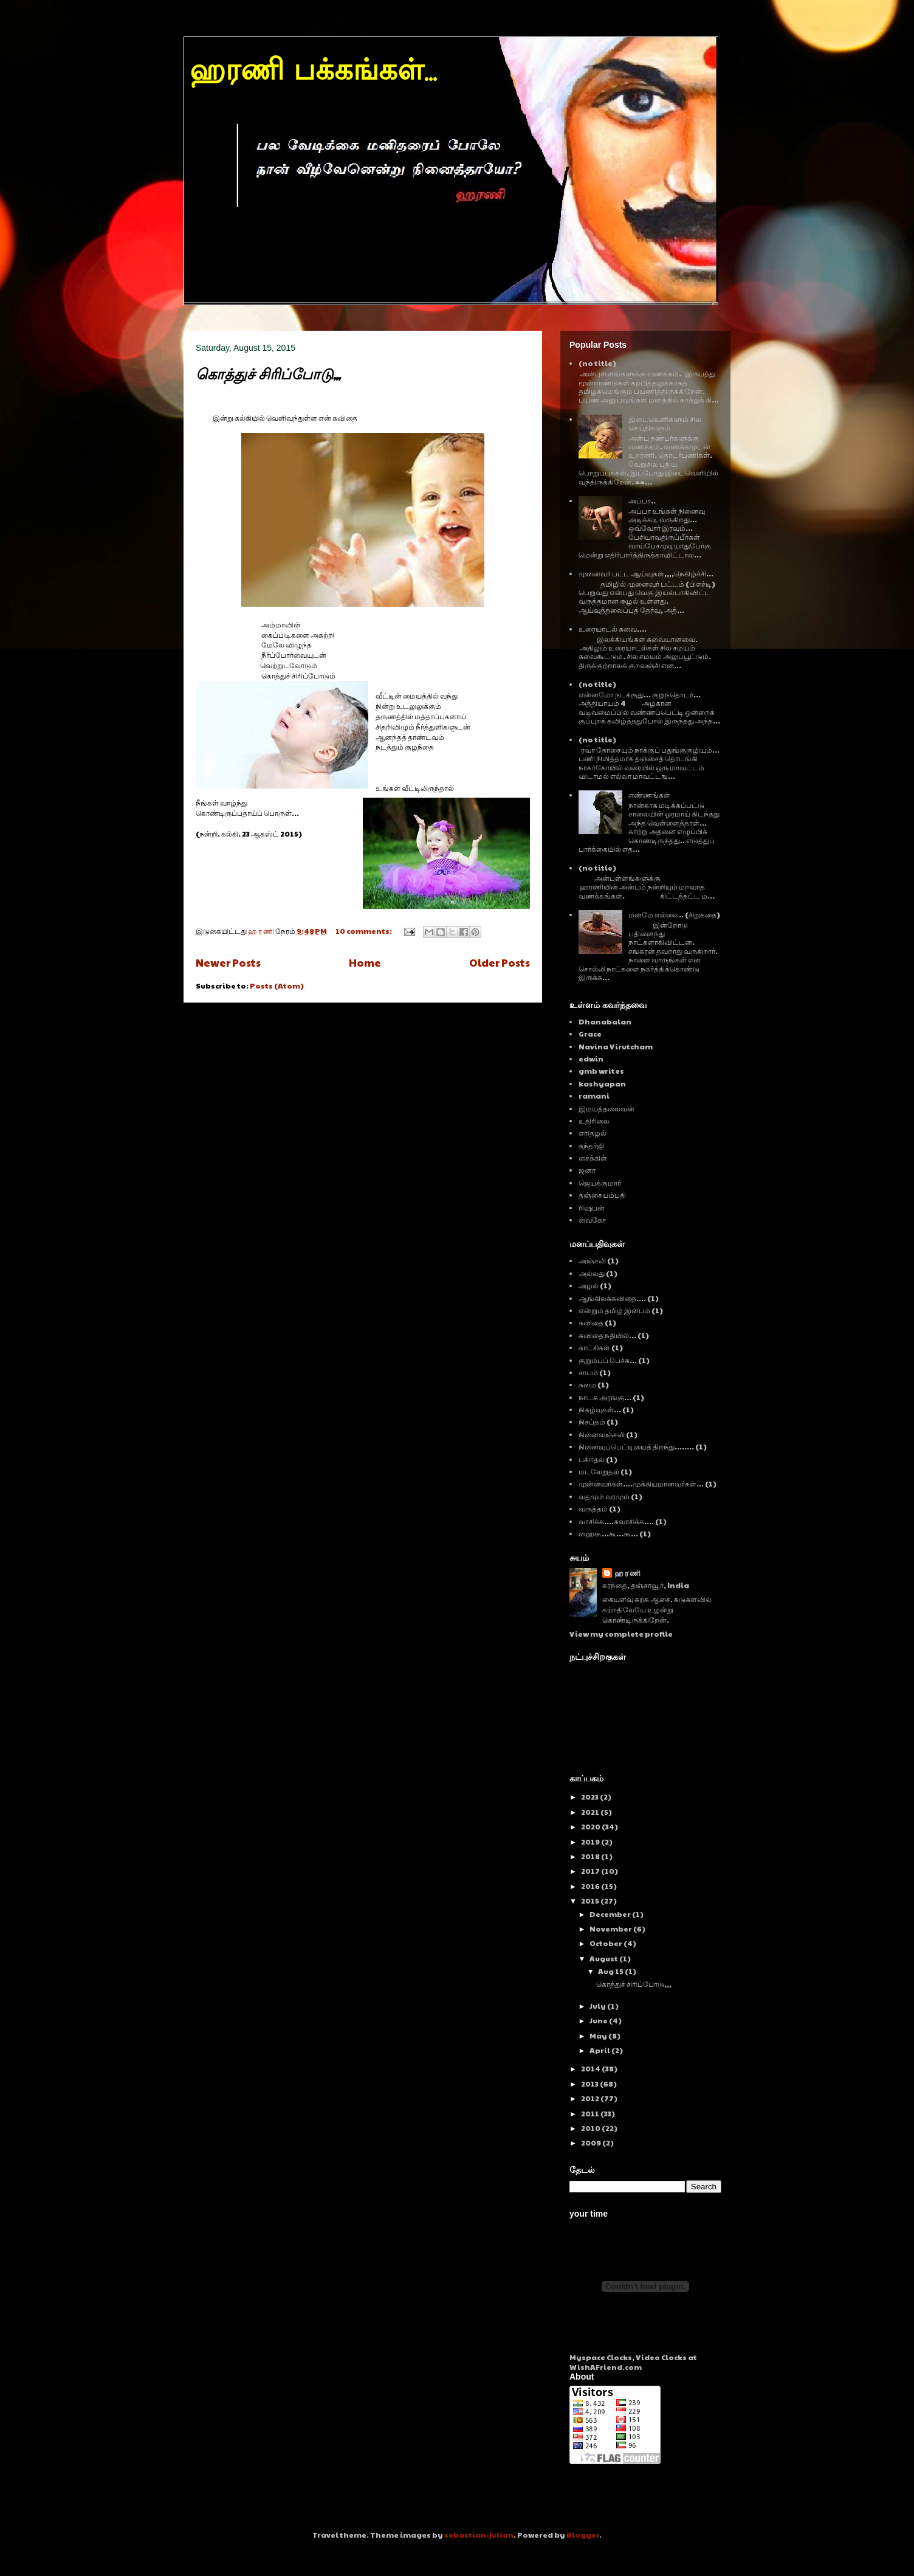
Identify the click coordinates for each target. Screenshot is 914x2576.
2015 (590, 1900)
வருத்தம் (593, 1508)
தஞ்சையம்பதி (602, 1195)
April (600, 2050)
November (611, 1928)
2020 (591, 1826)
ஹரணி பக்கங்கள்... (313, 72)
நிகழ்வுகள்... (600, 1409)
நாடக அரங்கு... (605, 1397)
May (598, 2035)
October (606, 1943)
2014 (591, 2068)
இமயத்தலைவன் (606, 1108)
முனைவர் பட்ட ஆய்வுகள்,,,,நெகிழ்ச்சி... (646, 573)
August (604, 1958)
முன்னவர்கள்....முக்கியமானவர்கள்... (641, 1483)
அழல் (589, 1285)
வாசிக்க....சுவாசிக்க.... (616, 1521)
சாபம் (588, 1372)
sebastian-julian (479, 2535)
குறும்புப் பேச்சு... (608, 1360)
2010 (591, 2128)
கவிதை (591, 1322)
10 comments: (364, 931)
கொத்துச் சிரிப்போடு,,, (268, 374)
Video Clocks (661, 2357)
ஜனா (587, 1170)
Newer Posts (228, 962)
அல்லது (592, 1273)
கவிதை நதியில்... (607, 1335)
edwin (591, 1058)
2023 (590, 1796)
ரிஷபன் (592, 1207)
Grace (590, 1033)
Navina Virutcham (616, 1046)
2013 (590, 2083)
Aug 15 (611, 1971)
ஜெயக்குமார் (600, 1182)
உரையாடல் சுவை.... (613, 629)
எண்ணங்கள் (649, 794)
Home (365, 962)
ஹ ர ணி (627, 1573)
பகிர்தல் (592, 1459)
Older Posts (499, 962)
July (598, 2006)
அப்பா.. (642, 500)
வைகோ (592, 1219)
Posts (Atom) (277, 985)
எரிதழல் (592, 1133)
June (599, 2020)
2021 (590, 1812)
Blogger (582, 2535)
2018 (591, 1856)
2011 (590, 2113)
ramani (594, 1095)
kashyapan (602, 1083)
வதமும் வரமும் (604, 1496)
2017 (591, 1871)
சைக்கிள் (593, 1157)
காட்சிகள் (594, 1347)
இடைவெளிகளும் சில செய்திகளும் (664, 423)
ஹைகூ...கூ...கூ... (608, 1533)
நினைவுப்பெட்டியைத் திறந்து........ (636, 1446)
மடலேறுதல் (599, 1471)
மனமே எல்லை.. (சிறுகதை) (674, 914)
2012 (590, 2098)
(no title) (597, 363)
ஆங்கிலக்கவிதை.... (612, 1298)
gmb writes (601, 1071)
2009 (591, 2142)
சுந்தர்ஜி (591, 1145)
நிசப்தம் (592, 1421)
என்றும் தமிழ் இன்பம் (614, 1310)
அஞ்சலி (592, 1260)
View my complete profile (621, 1633)
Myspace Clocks (600, 2357)
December (610, 1914)
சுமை (587, 1384)
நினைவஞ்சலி (602, 1434)
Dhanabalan (605, 1021)
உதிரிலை (594, 1120)
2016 (591, 1886)
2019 (591, 1841)
